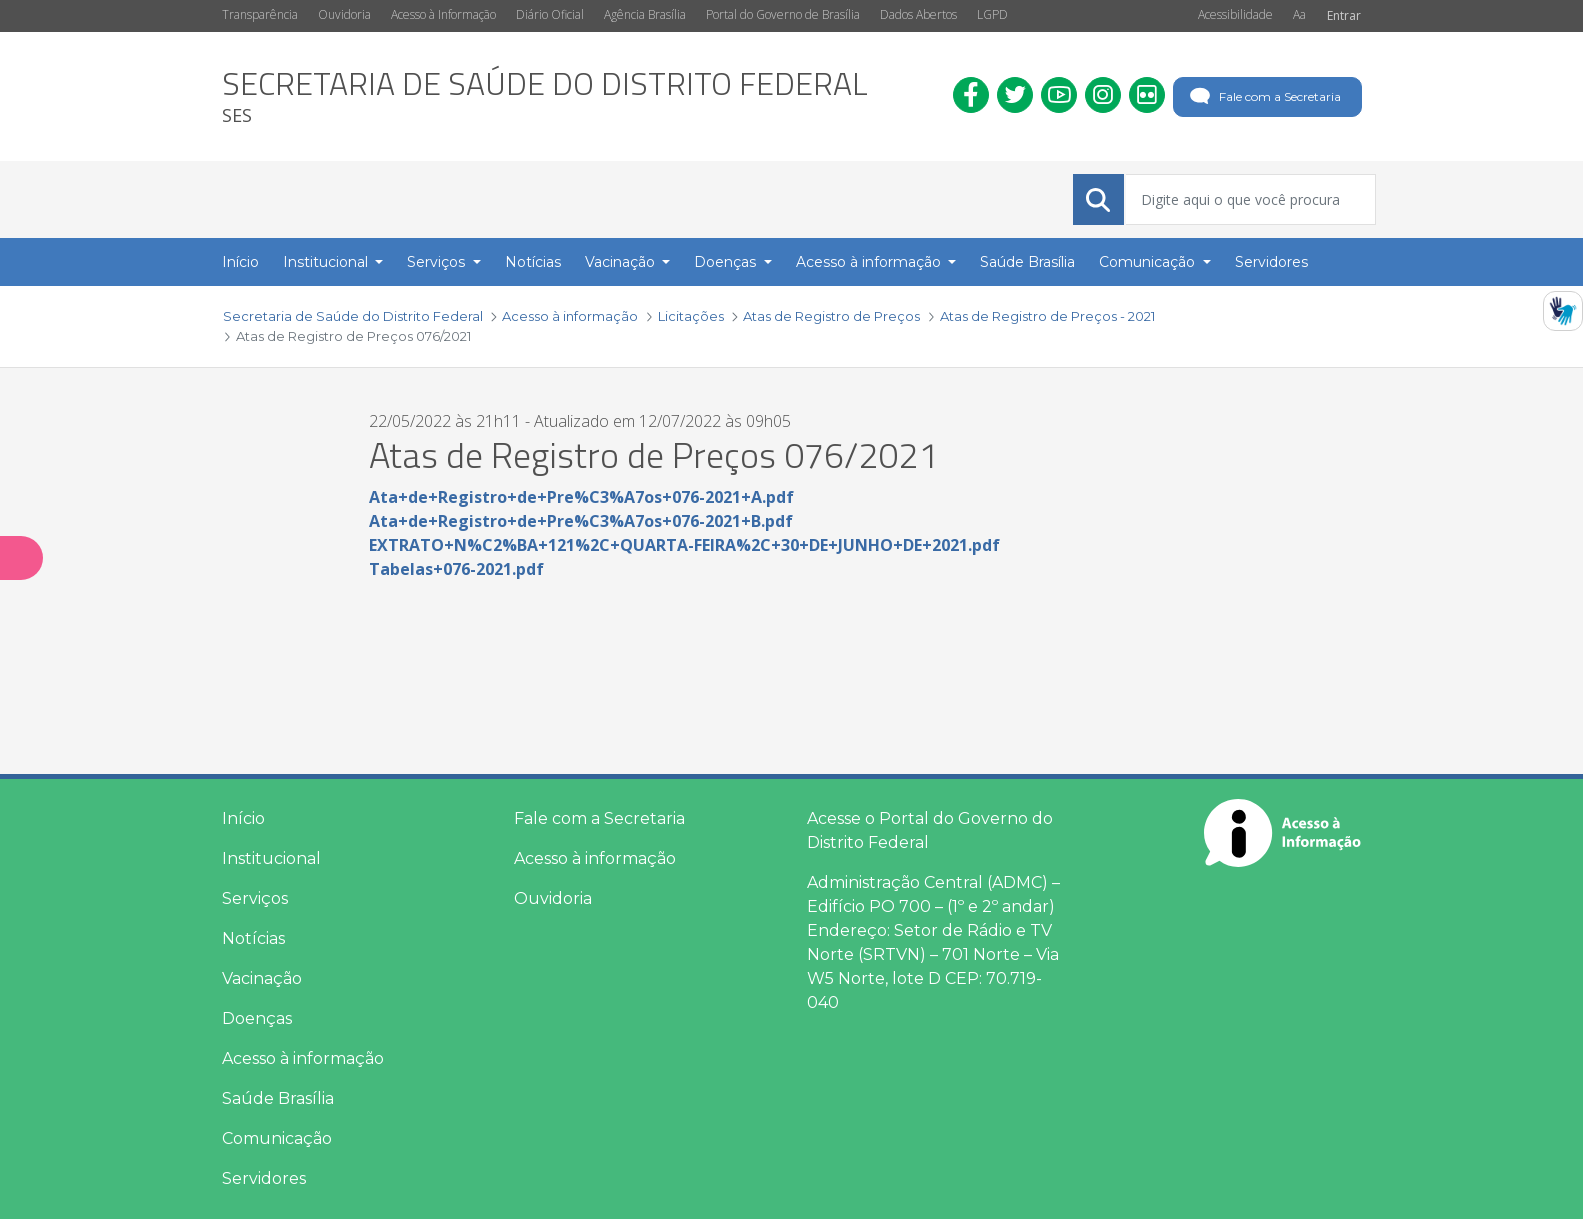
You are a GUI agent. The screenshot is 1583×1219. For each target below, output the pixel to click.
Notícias (253, 938)
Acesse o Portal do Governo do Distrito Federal (930, 830)
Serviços (255, 898)
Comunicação (277, 1138)
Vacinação (262, 978)
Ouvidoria (344, 14)
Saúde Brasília (278, 1098)
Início (243, 818)
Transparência (260, 14)
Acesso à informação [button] (870, 262)
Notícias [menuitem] (533, 262)
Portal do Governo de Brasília (783, 14)
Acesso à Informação (443, 14)
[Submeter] (1098, 200)
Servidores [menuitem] (1271, 262)
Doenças (257, 1018)
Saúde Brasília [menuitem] (1027, 262)
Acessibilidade (1235, 14)
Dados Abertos (918, 14)
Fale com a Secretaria (1263, 97)
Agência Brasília (645, 14)
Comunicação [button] (1149, 262)
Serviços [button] (438, 262)
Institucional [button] (327, 262)
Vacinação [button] (622, 262)
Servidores (264, 1178)
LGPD (992, 14)
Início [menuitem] (240, 262)
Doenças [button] (727, 262)
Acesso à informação (303, 1058)
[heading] (545, 96)
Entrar (1344, 15)
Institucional (271, 858)
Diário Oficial (550, 14)
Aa (1299, 14)
